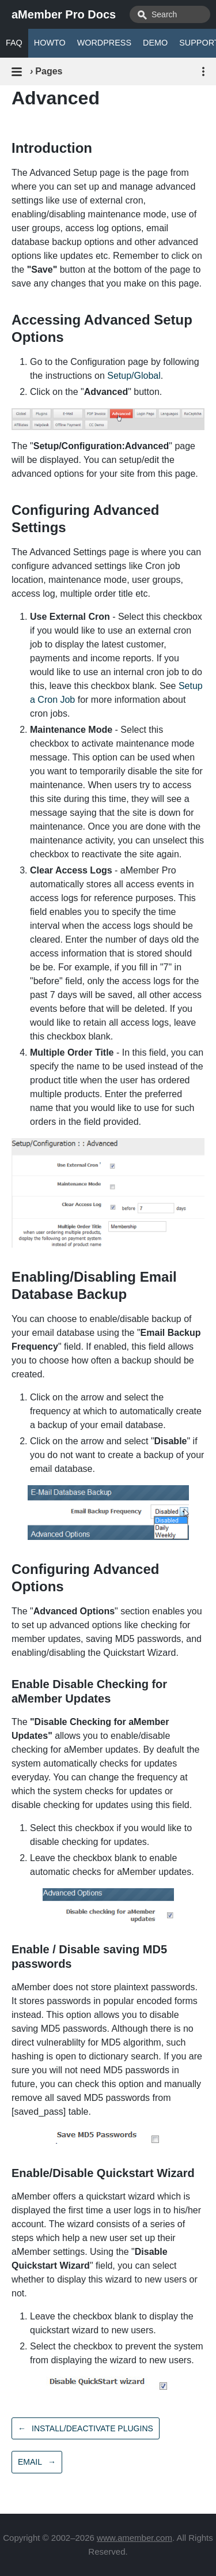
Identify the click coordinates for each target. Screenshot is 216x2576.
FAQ (14, 42)
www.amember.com (134, 2538)
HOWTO (50, 42)
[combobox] (170, 14)
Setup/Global (134, 376)
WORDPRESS (104, 42)
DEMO (155, 42)
